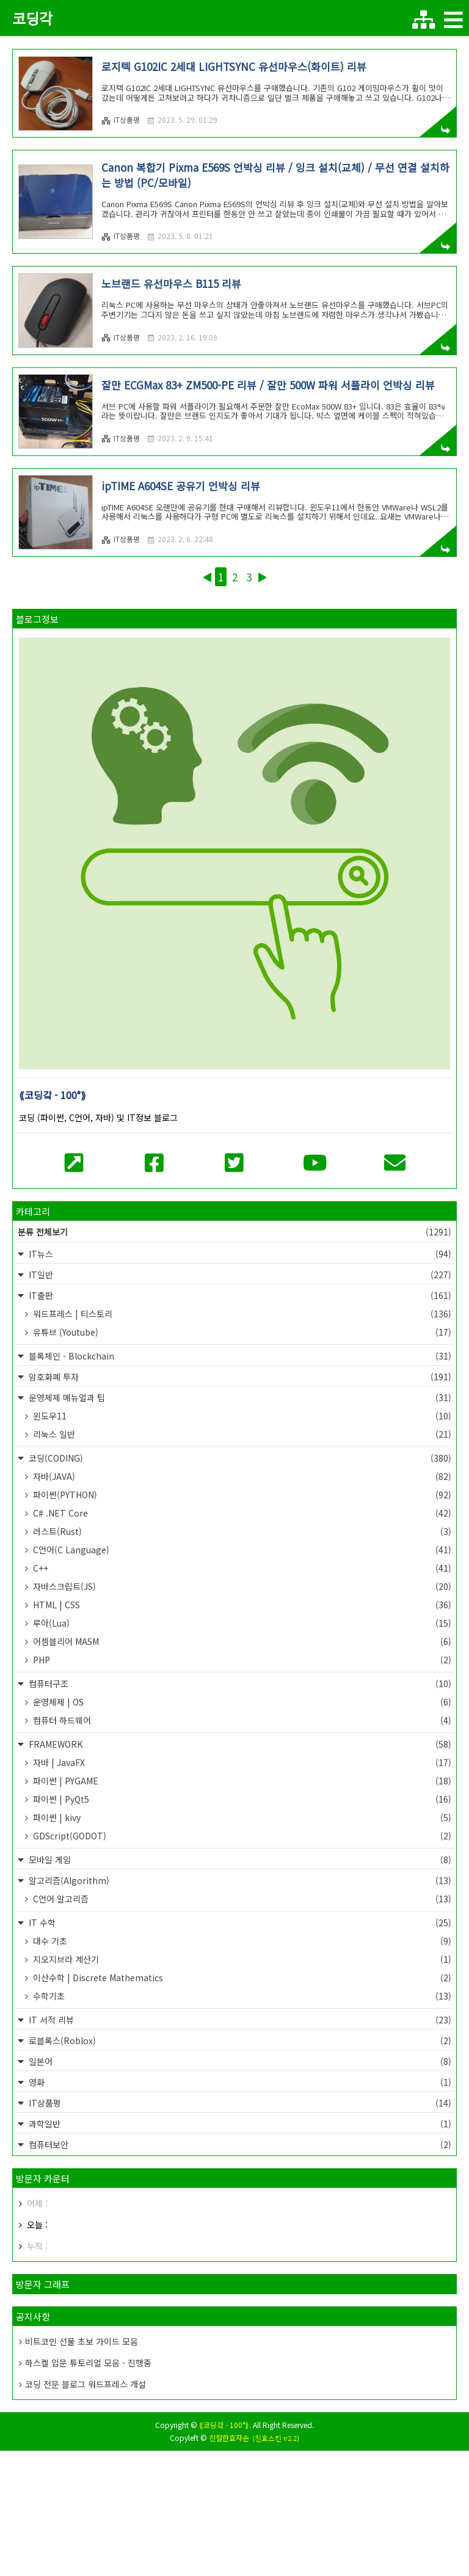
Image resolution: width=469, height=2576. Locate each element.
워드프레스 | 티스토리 (241, 1439)
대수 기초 (241, 2066)
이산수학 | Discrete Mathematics (241, 2103)
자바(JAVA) (241, 1601)
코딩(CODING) (239, 1583)
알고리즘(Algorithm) (239, 2006)
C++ (241, 1693)
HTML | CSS (241, 1730)
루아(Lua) (241, 1748)
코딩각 (32, 18)
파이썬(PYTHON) (241, 1620)
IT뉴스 (239, 1379)
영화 (239, 2207)
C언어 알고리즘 (241, 2024)
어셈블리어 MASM (241, 1767)
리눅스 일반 (241, 1559)
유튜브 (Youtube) (241, 1457)
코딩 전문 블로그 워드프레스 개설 (85, 2509)
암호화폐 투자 (239, 1502)
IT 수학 (239, 2048)
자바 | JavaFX (241, 1888)
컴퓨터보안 (239, 2270)
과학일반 (239, 2249)
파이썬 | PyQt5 (241, 1924)
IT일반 (239, 1400)
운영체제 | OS (241, 1827)
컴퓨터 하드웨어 (241, 1845)
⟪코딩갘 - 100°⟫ (224, 2550)
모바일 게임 (239, 1985)
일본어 (239, 2186)
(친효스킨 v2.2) (275, 2564)
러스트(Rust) (241, 1656)
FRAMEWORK (239, 1869)
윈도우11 (241, 1541)
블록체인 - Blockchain (239, 1481)
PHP (241, 1785)
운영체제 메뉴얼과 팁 (239, 1523)
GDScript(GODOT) (241, 1961)
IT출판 (239, 1421)
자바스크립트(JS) (241, 1712)
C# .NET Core (241, 1638)
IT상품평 (120, 119)
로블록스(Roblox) (239, 2166)
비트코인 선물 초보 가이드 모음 (81, 2466)
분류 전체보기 (234, 1357)
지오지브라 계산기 (241, 2084)
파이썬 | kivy (241, 1943)
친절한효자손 (229, 2563)
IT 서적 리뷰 (239, 2145)
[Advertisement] (234, 423)
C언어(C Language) (241, 1675)
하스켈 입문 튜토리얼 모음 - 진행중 (88, 2488)
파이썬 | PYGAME (241, 1906)
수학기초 (241, 2121)
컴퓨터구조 (239, 1809)
